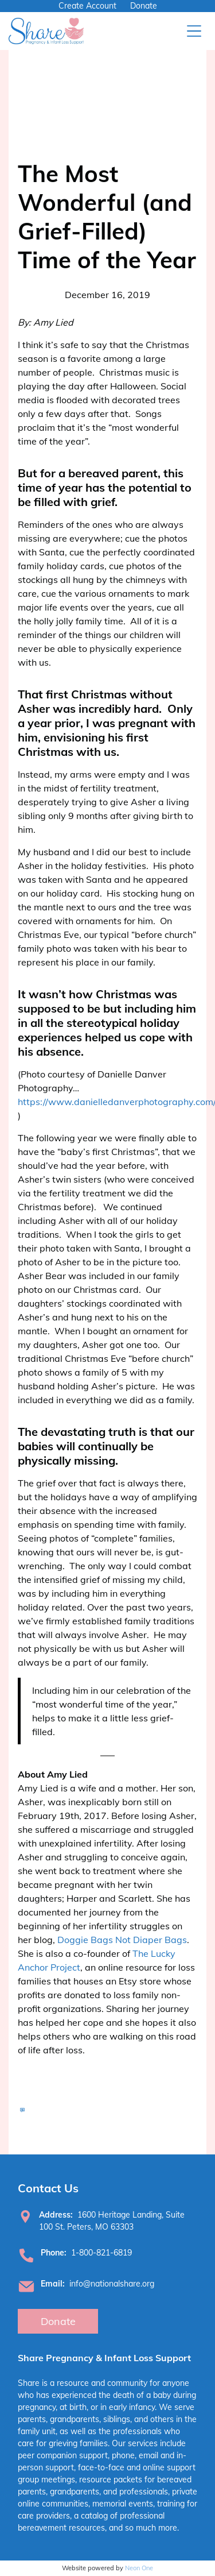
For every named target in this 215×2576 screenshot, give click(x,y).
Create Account (87, 6)
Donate (143, 6)
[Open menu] (194, 31)
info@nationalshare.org (111, 2283)
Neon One (139, 2568)
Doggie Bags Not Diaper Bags (122, 1939)
